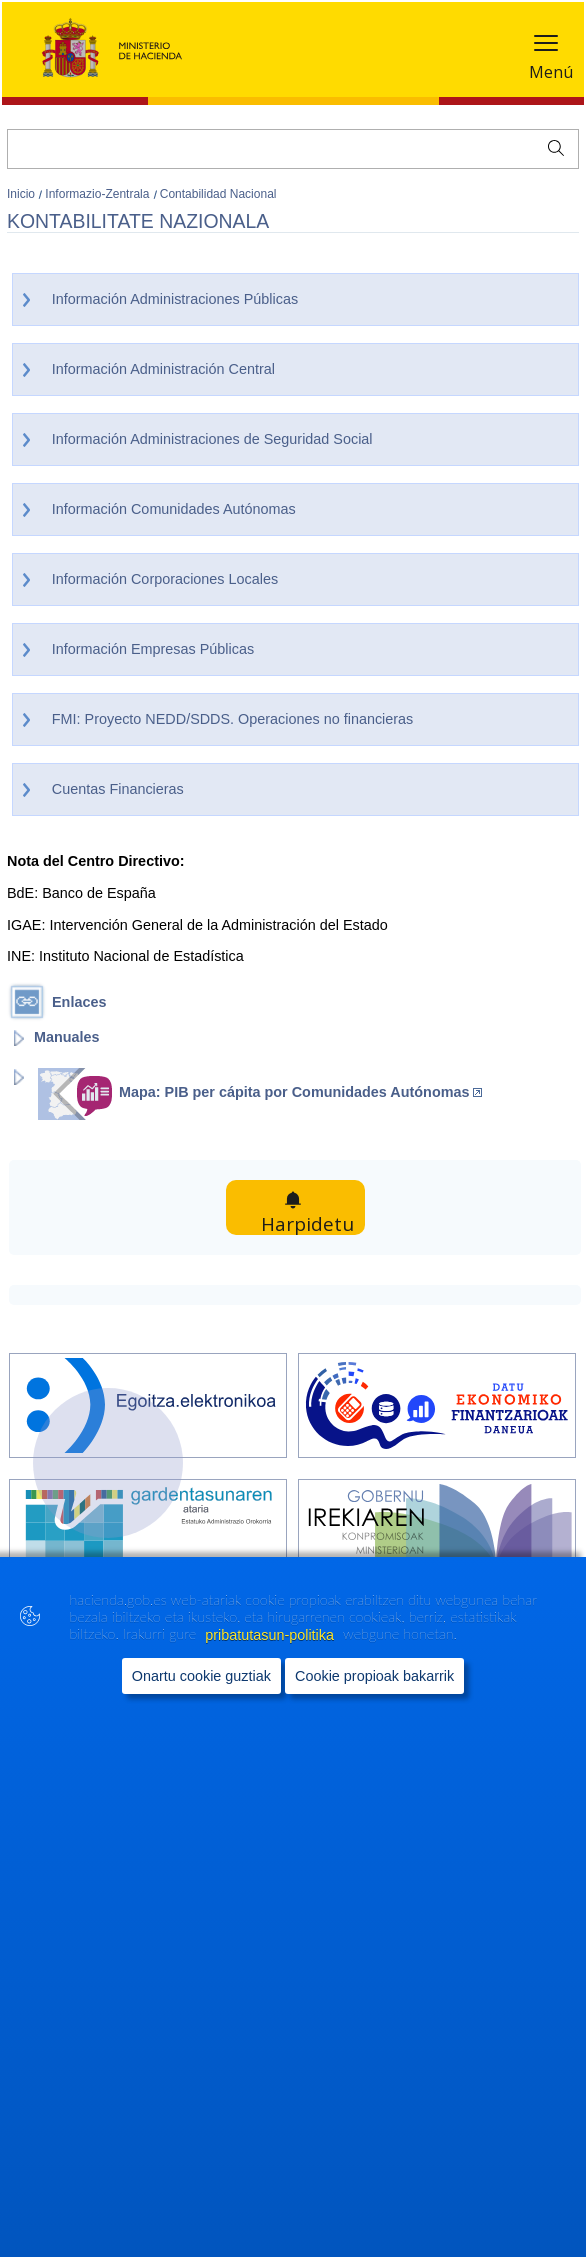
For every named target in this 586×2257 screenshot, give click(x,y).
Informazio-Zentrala (98, 194)
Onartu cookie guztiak (201, 1699)
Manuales (67, 1037)
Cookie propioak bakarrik (374, 1699)
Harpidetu (315, 1207)
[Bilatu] (293, 149)
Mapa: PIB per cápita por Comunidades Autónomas (300, 1092)
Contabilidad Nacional (218, 194)
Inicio (22, 194)
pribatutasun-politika (271, 1658)
